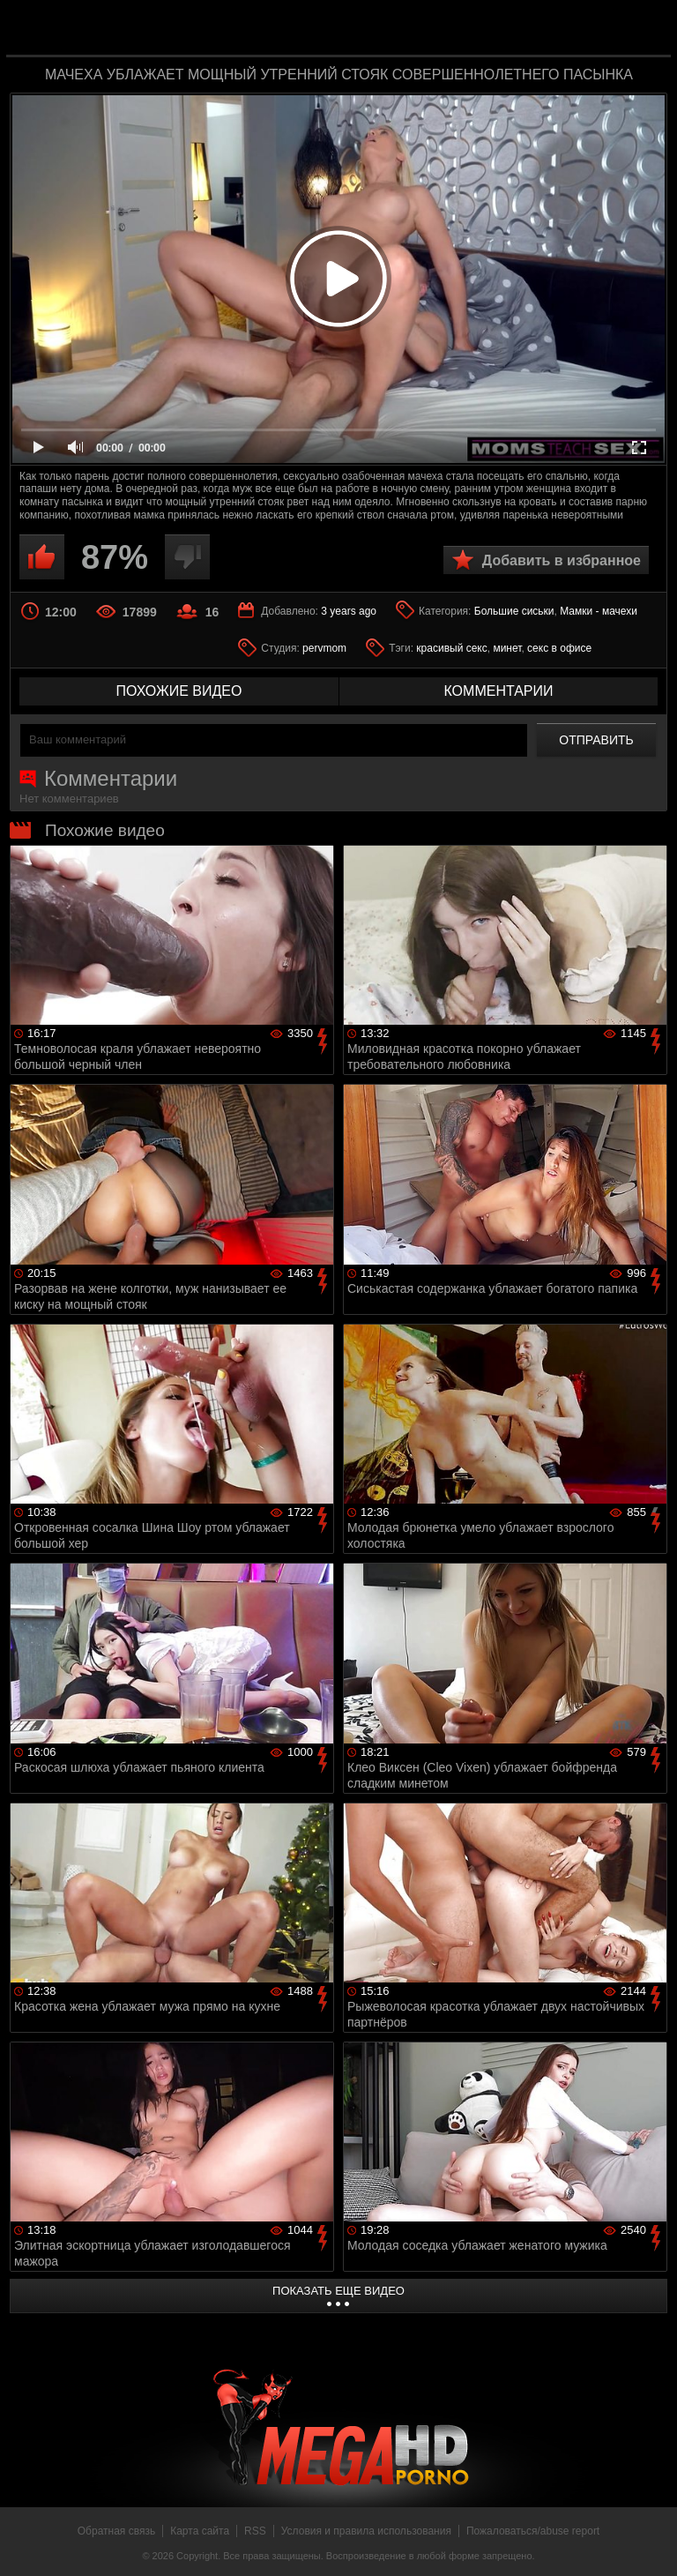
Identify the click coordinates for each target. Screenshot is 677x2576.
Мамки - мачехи (598, 611)
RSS (255, 2531)
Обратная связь (116, 2531)
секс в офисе (559, 648)
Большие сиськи (514, 611)
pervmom (324, 648)
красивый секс (451, 648)
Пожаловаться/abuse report (532, 2531)
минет (507, 648)
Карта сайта (199, 2531)
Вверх (650, 2543)
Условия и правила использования (366, 2531)
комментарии (498, 690)
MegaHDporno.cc (373, 29)
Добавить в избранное (561, 560)
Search (645, 29)
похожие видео (179, 690)
